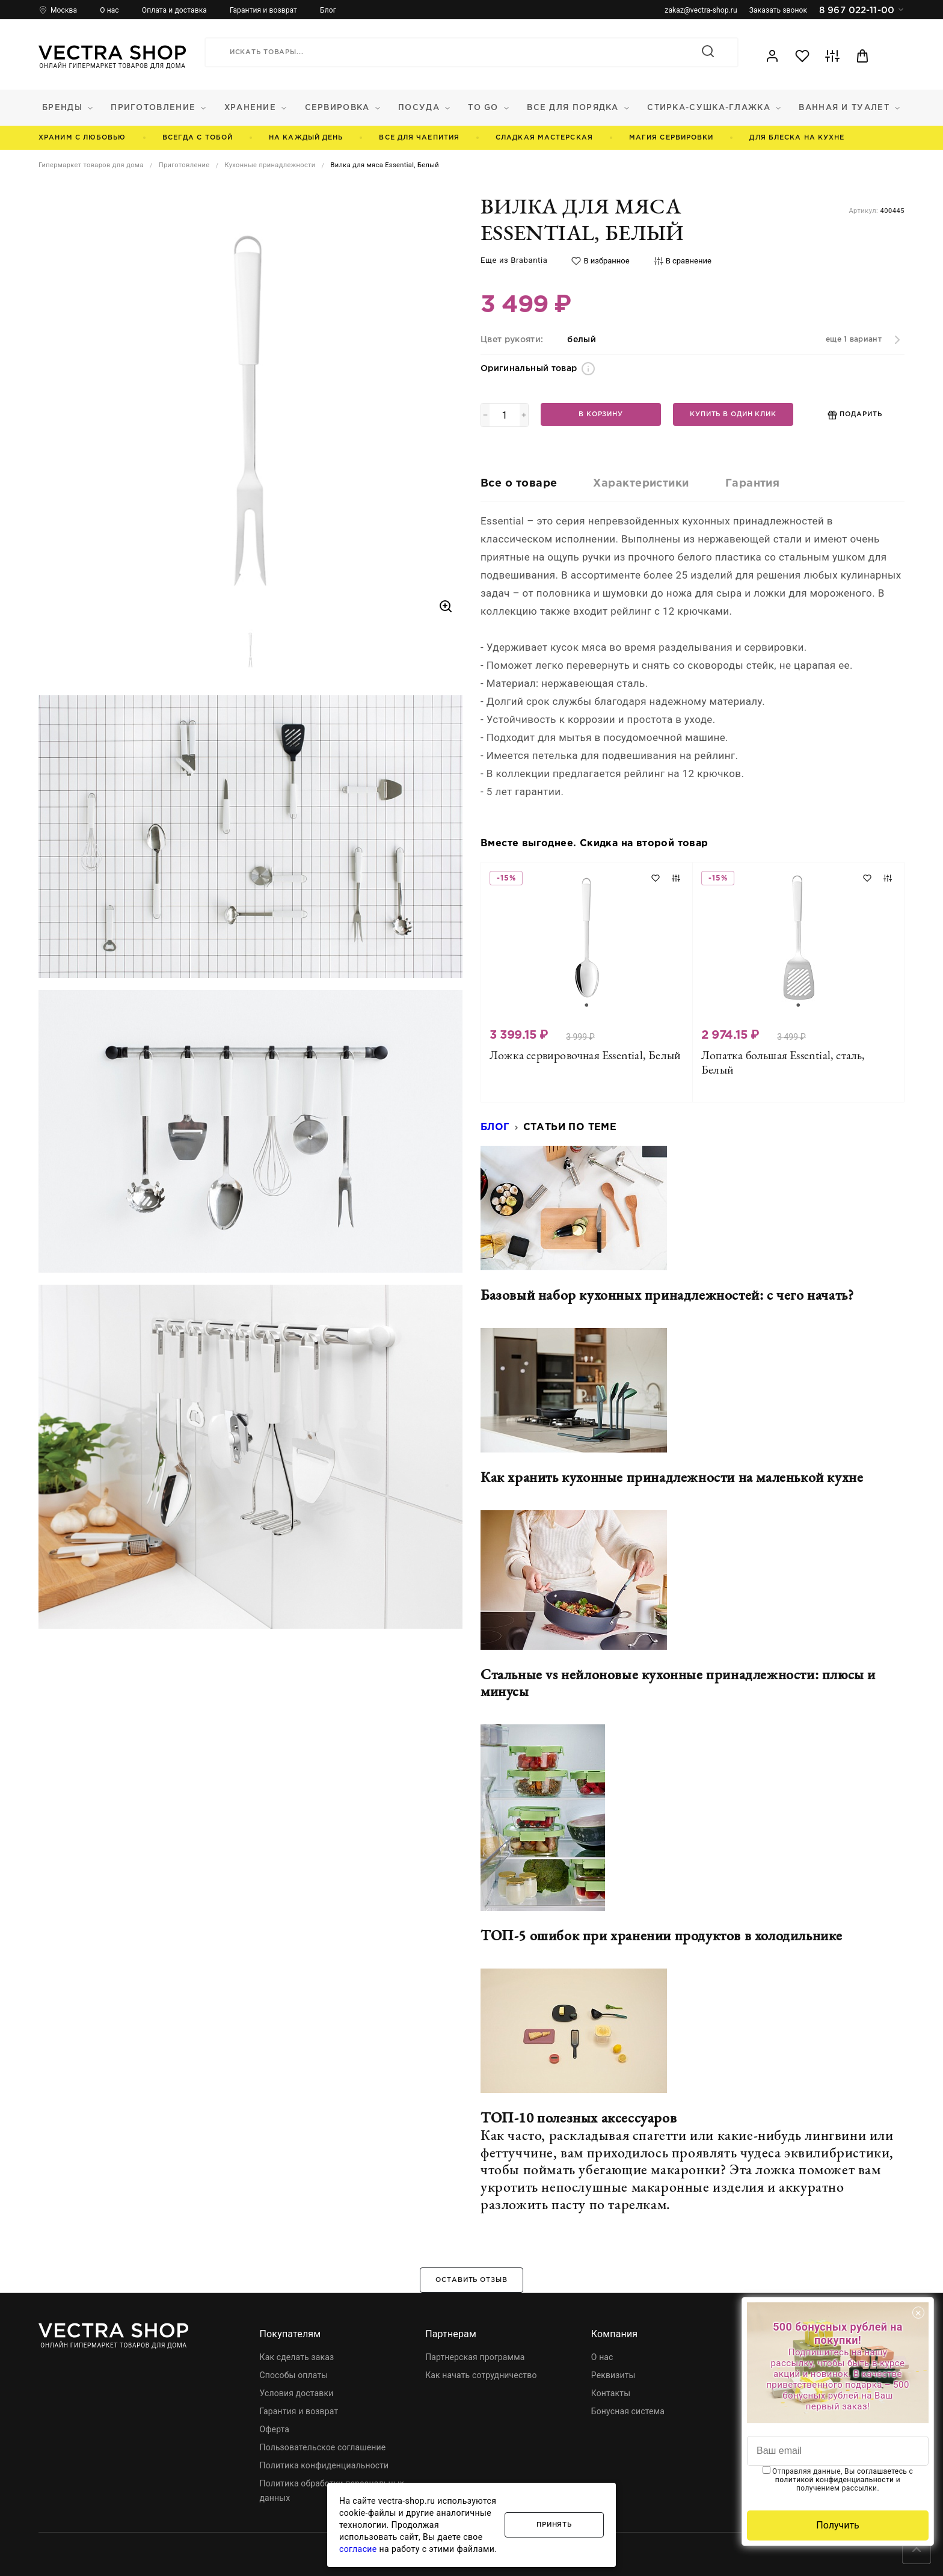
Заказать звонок (778, 10)
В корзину (601, 414)
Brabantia (529, 260)
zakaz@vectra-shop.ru (701, 10)
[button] (251, 650)
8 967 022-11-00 (862, 10)
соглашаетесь (882, 2471)
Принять (554, 2525)
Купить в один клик (733, 414)
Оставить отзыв (471, 2280)
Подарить (855, 415)
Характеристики (641, 483)
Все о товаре (519, 483)
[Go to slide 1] (587, 1005)
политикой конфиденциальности (834, 2480)
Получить (837, 2525)
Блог (495, 1127)
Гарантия (752, 483)
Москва (64, 10)
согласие (358, 2549)
